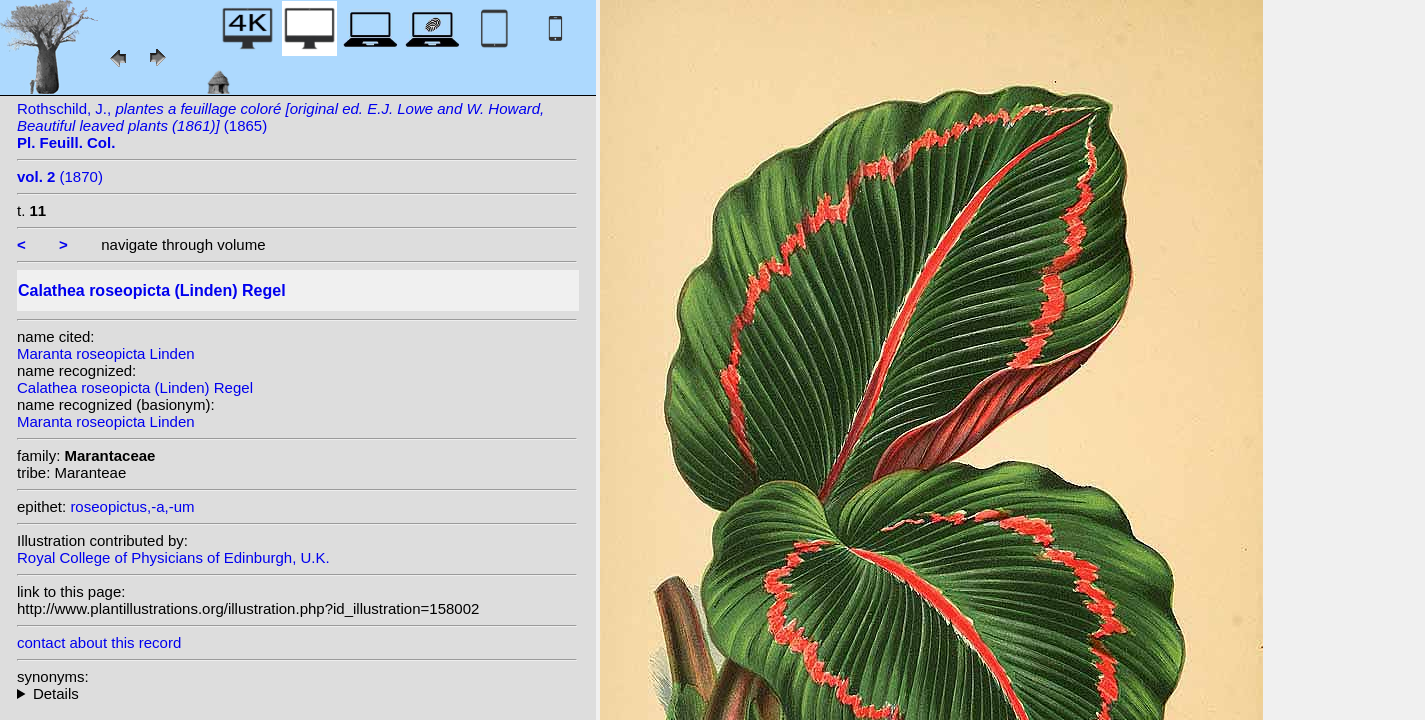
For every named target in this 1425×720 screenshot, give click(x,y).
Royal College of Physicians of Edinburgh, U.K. (173, 557)
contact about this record (99, 642)
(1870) (60, 176)
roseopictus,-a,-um (132, 506)
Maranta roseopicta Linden (106, 353)
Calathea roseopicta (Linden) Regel (135, 387)
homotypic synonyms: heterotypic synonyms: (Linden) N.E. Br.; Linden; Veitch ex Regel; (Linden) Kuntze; (297, 693)
